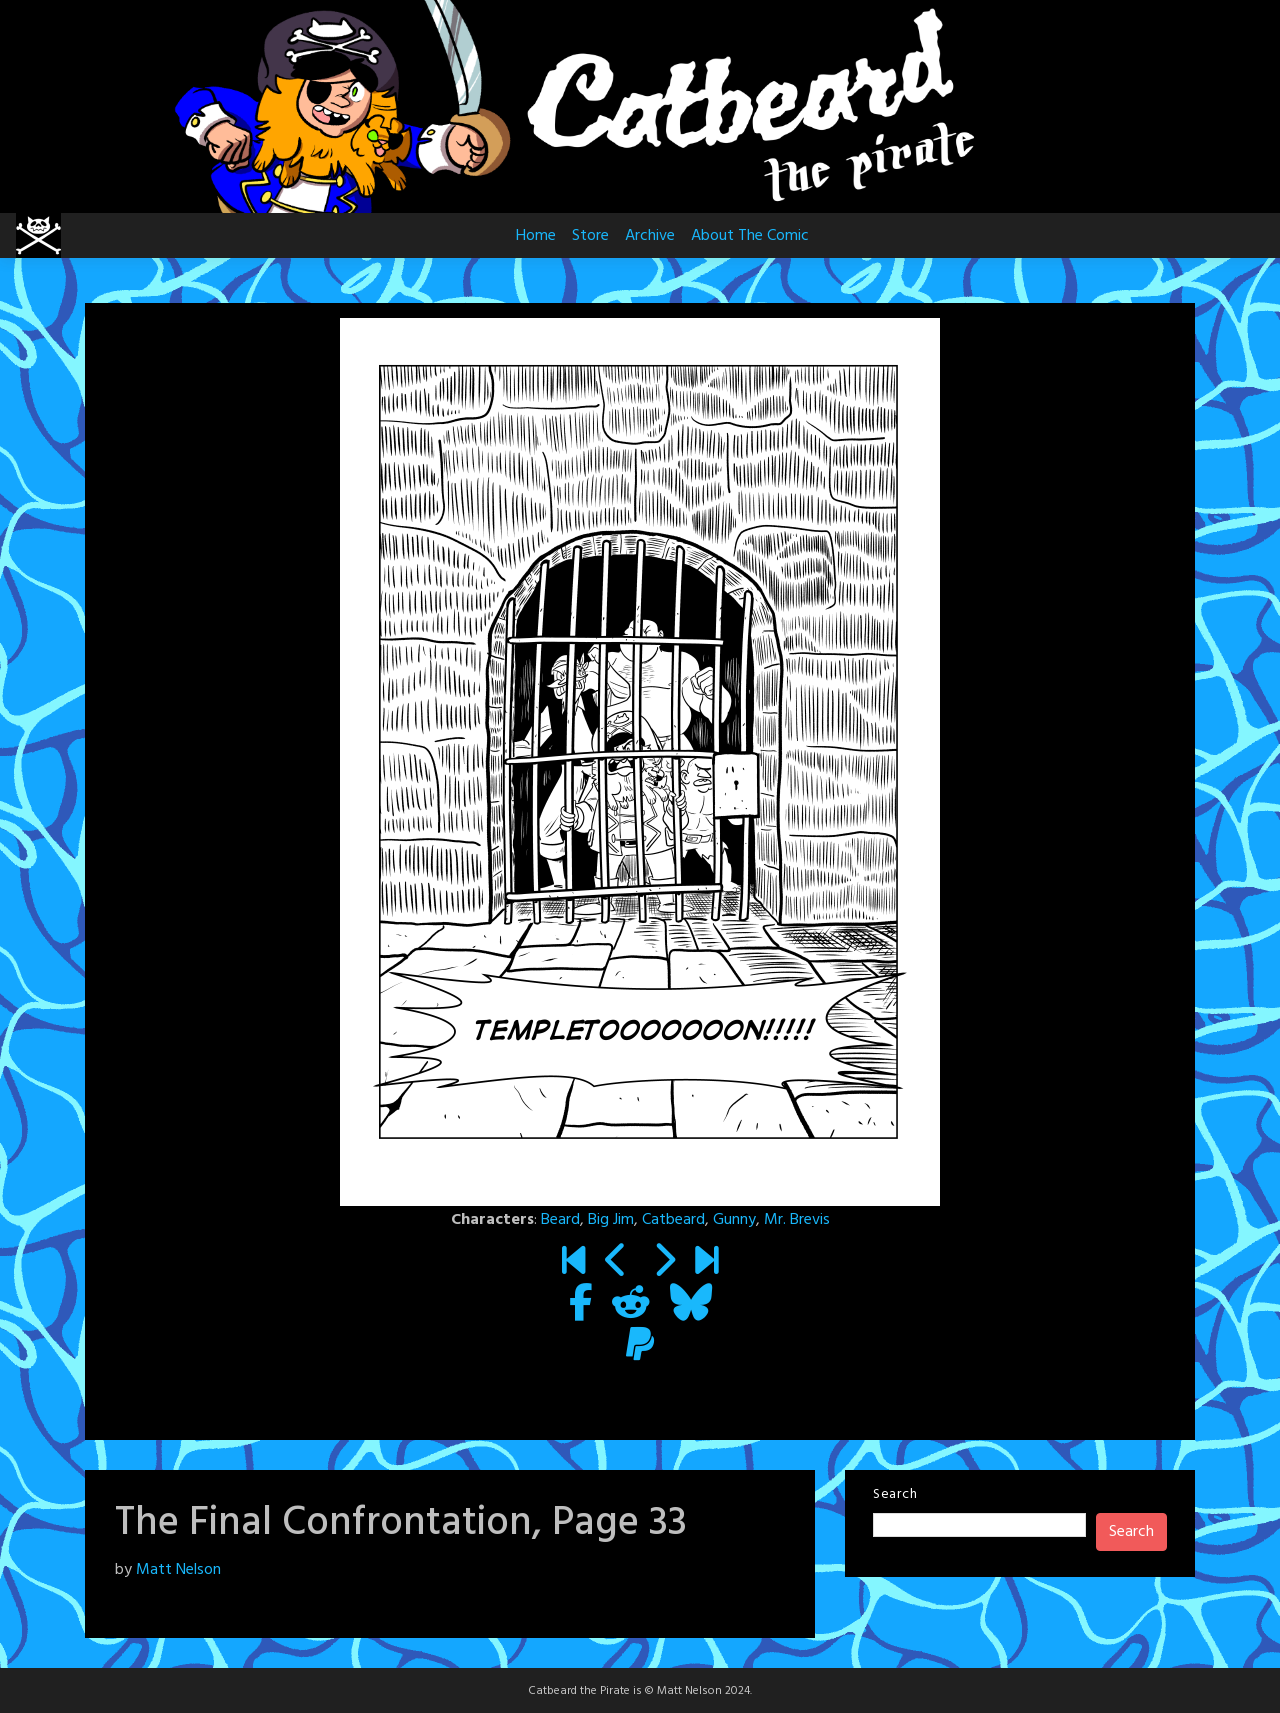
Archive (650, 236)
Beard (560, 1220)
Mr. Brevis (797, 1220)
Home (536, 236)
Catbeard (673, 1220)
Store (590, 236)
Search (895, 1494)
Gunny (734, 1220)
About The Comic (750, 236)
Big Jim (611, 1220)
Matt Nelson (178, 1570)
